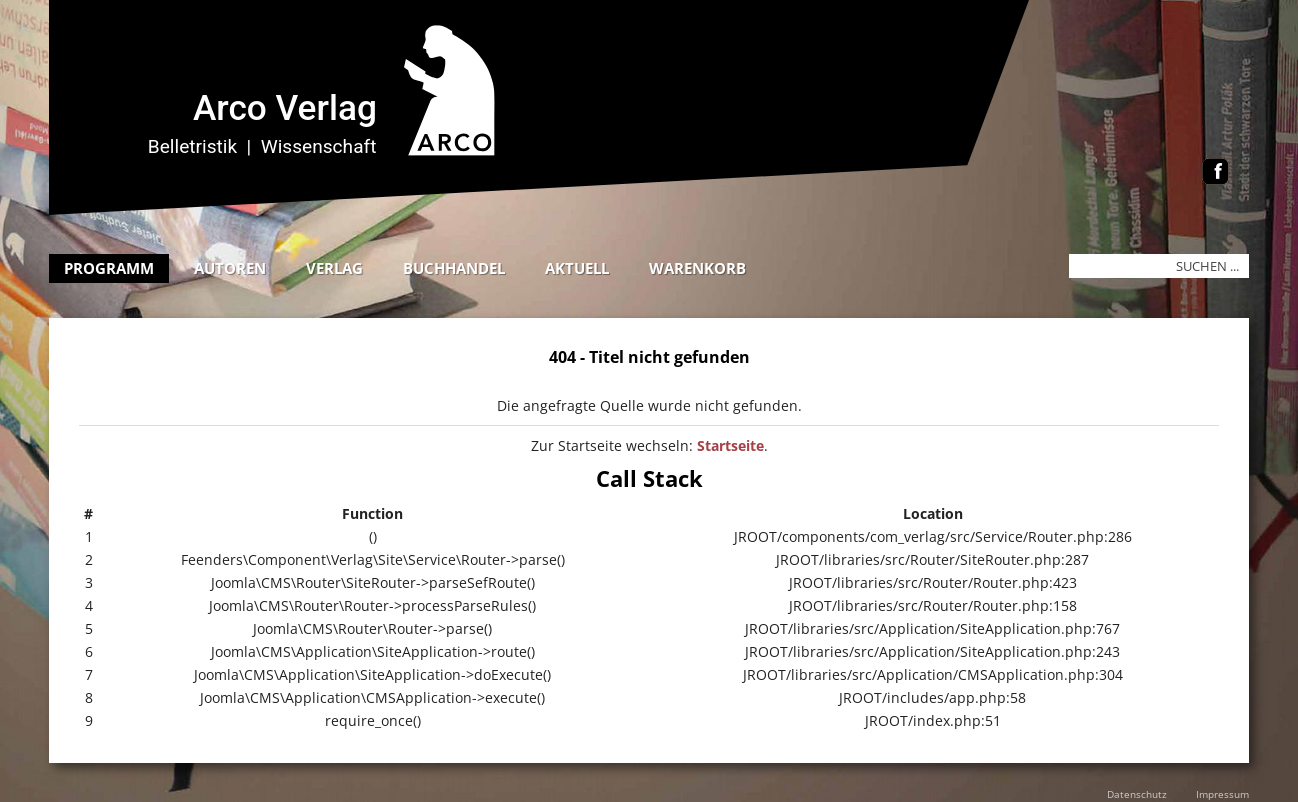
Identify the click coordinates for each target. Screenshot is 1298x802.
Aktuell (577, 268)
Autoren (230, 268)
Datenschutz (1137, 794)
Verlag (334, 268)
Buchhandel (454, 268)
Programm (109, 268)
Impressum (1222, 794)
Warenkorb (697, 268)
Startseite (730, 445)
